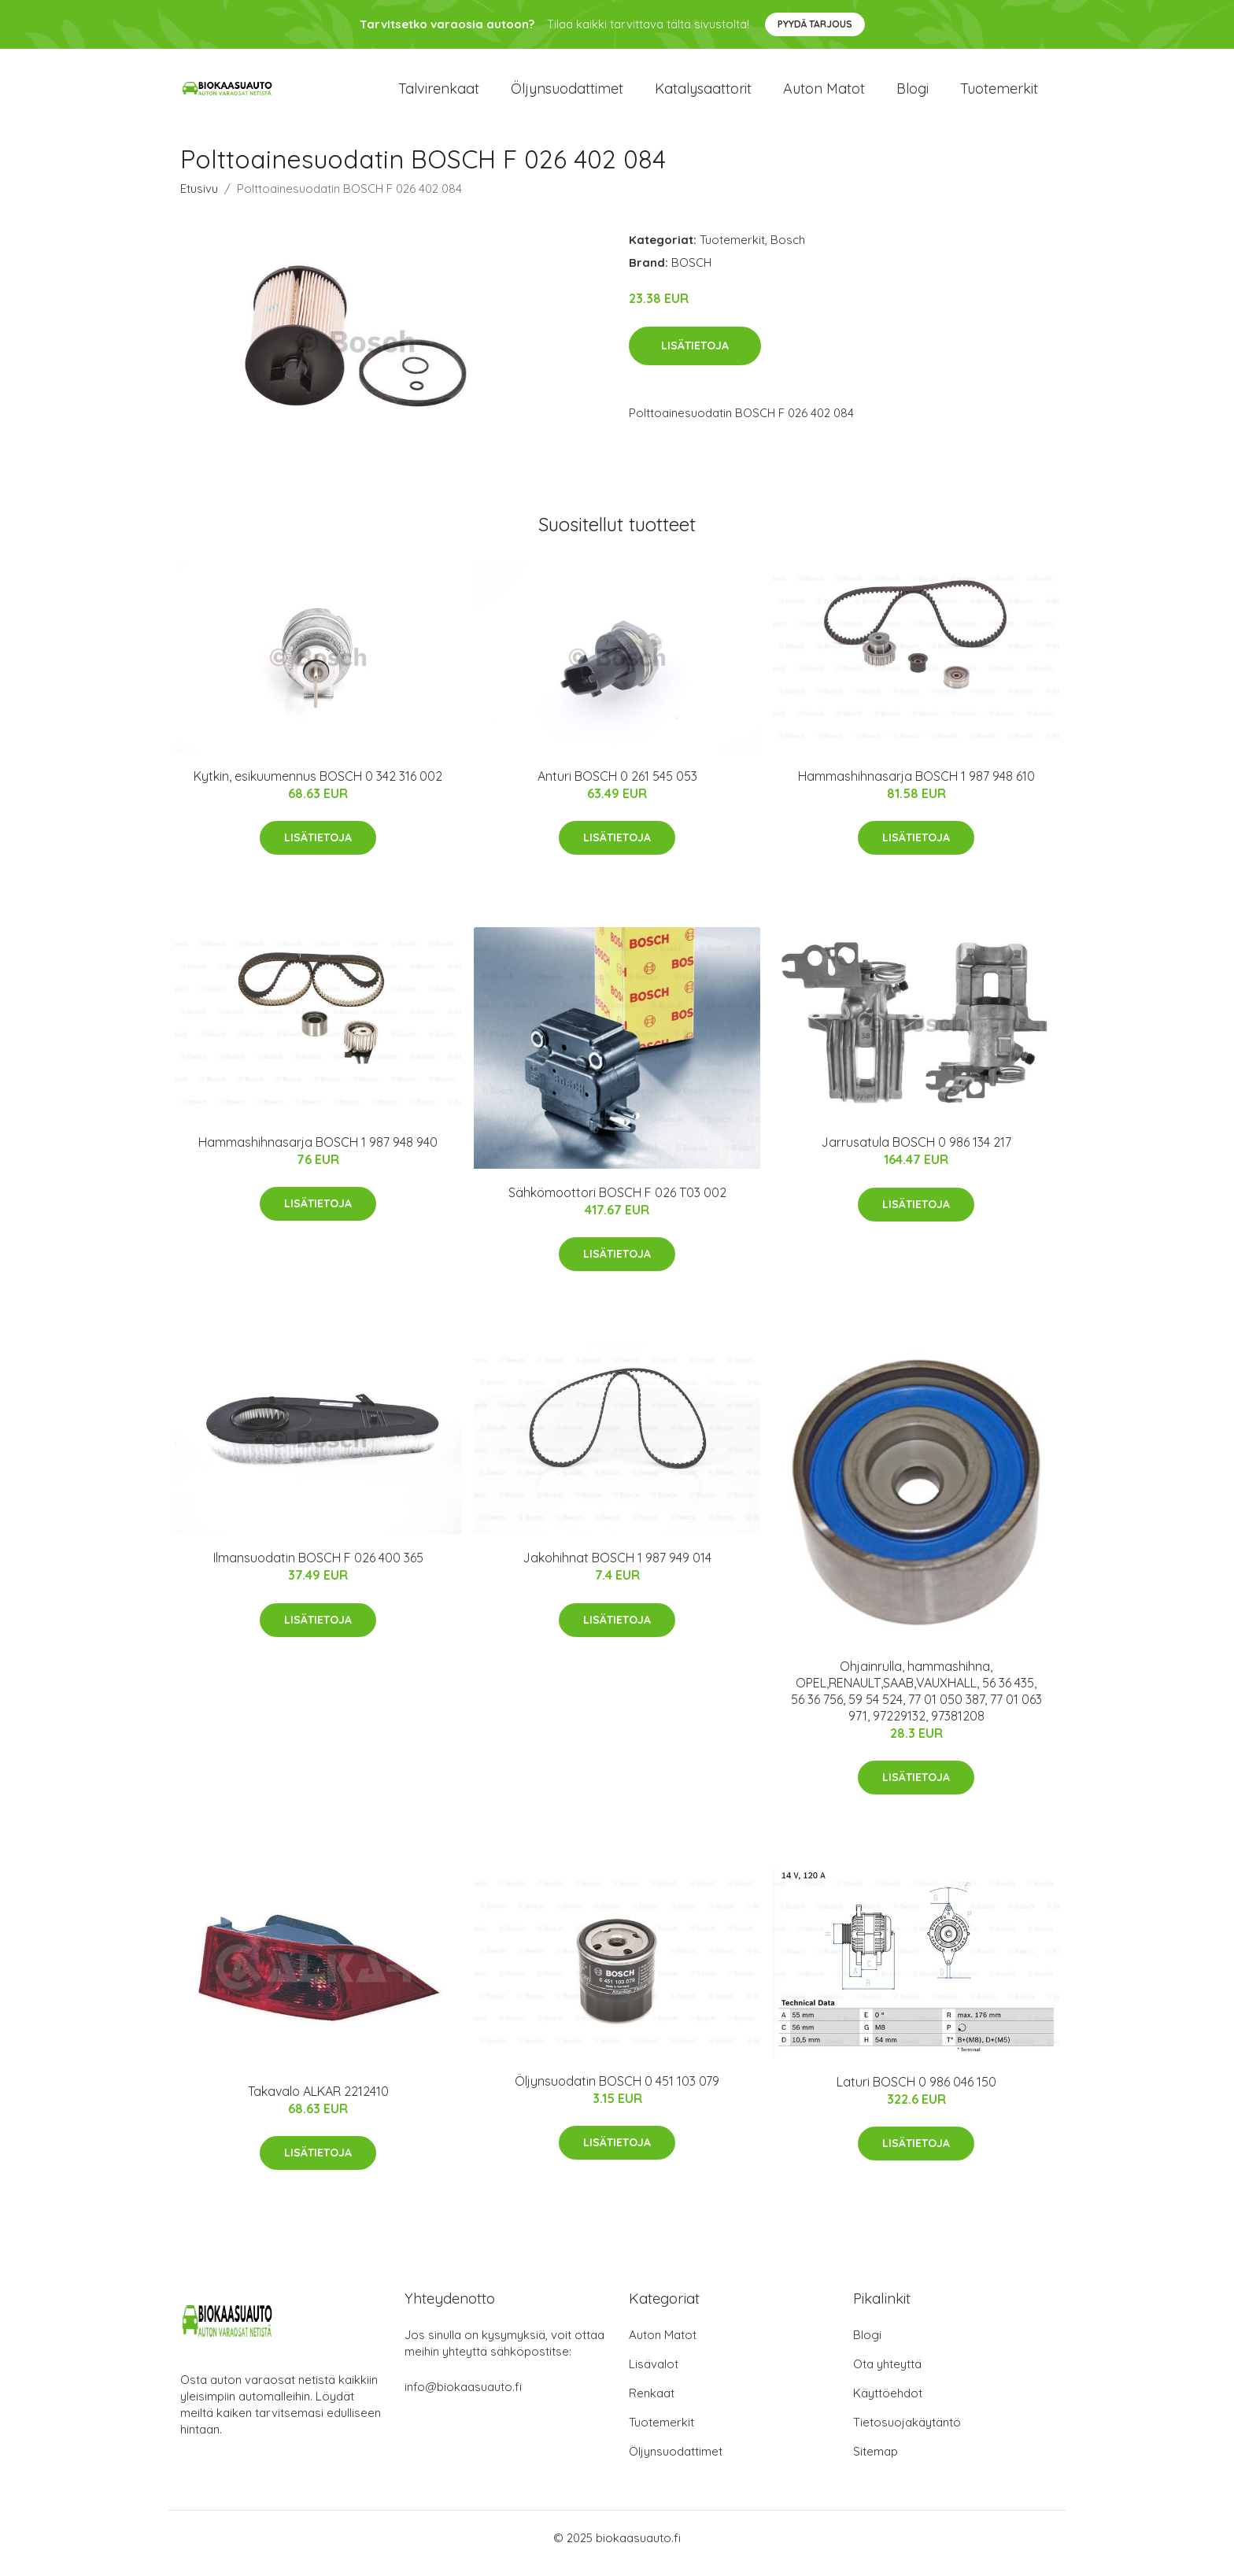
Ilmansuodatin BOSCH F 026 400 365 (318, 1569)
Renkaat (651, 2404)
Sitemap (875, 2462)
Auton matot (824, 94)
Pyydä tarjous (815, 24)
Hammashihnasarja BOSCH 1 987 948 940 (318, 1153)
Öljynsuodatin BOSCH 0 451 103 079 (617, 2092)
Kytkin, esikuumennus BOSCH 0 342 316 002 (318, 787)
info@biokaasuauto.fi (463, 2397)
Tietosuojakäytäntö (907, 2433)
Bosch (787, 250)
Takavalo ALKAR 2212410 (318, 2102)
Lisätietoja (695, 356)
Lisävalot (653, 2374)
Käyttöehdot (887, 2404)
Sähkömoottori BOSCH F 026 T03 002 (617, 1203)
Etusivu (199, 199)
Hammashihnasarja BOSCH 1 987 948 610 (916, 787)
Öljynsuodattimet (567, 94)
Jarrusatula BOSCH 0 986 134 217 (916, 1153)
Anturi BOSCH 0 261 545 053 (617, 787)
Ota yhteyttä (887, 2374)
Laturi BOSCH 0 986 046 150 (916, 2093)
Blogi (912, 94)
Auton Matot (662, 2345)
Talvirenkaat (438, 94)
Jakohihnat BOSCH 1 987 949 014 (617, 1569)
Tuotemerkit (999, 94)
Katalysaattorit (703, 94)
